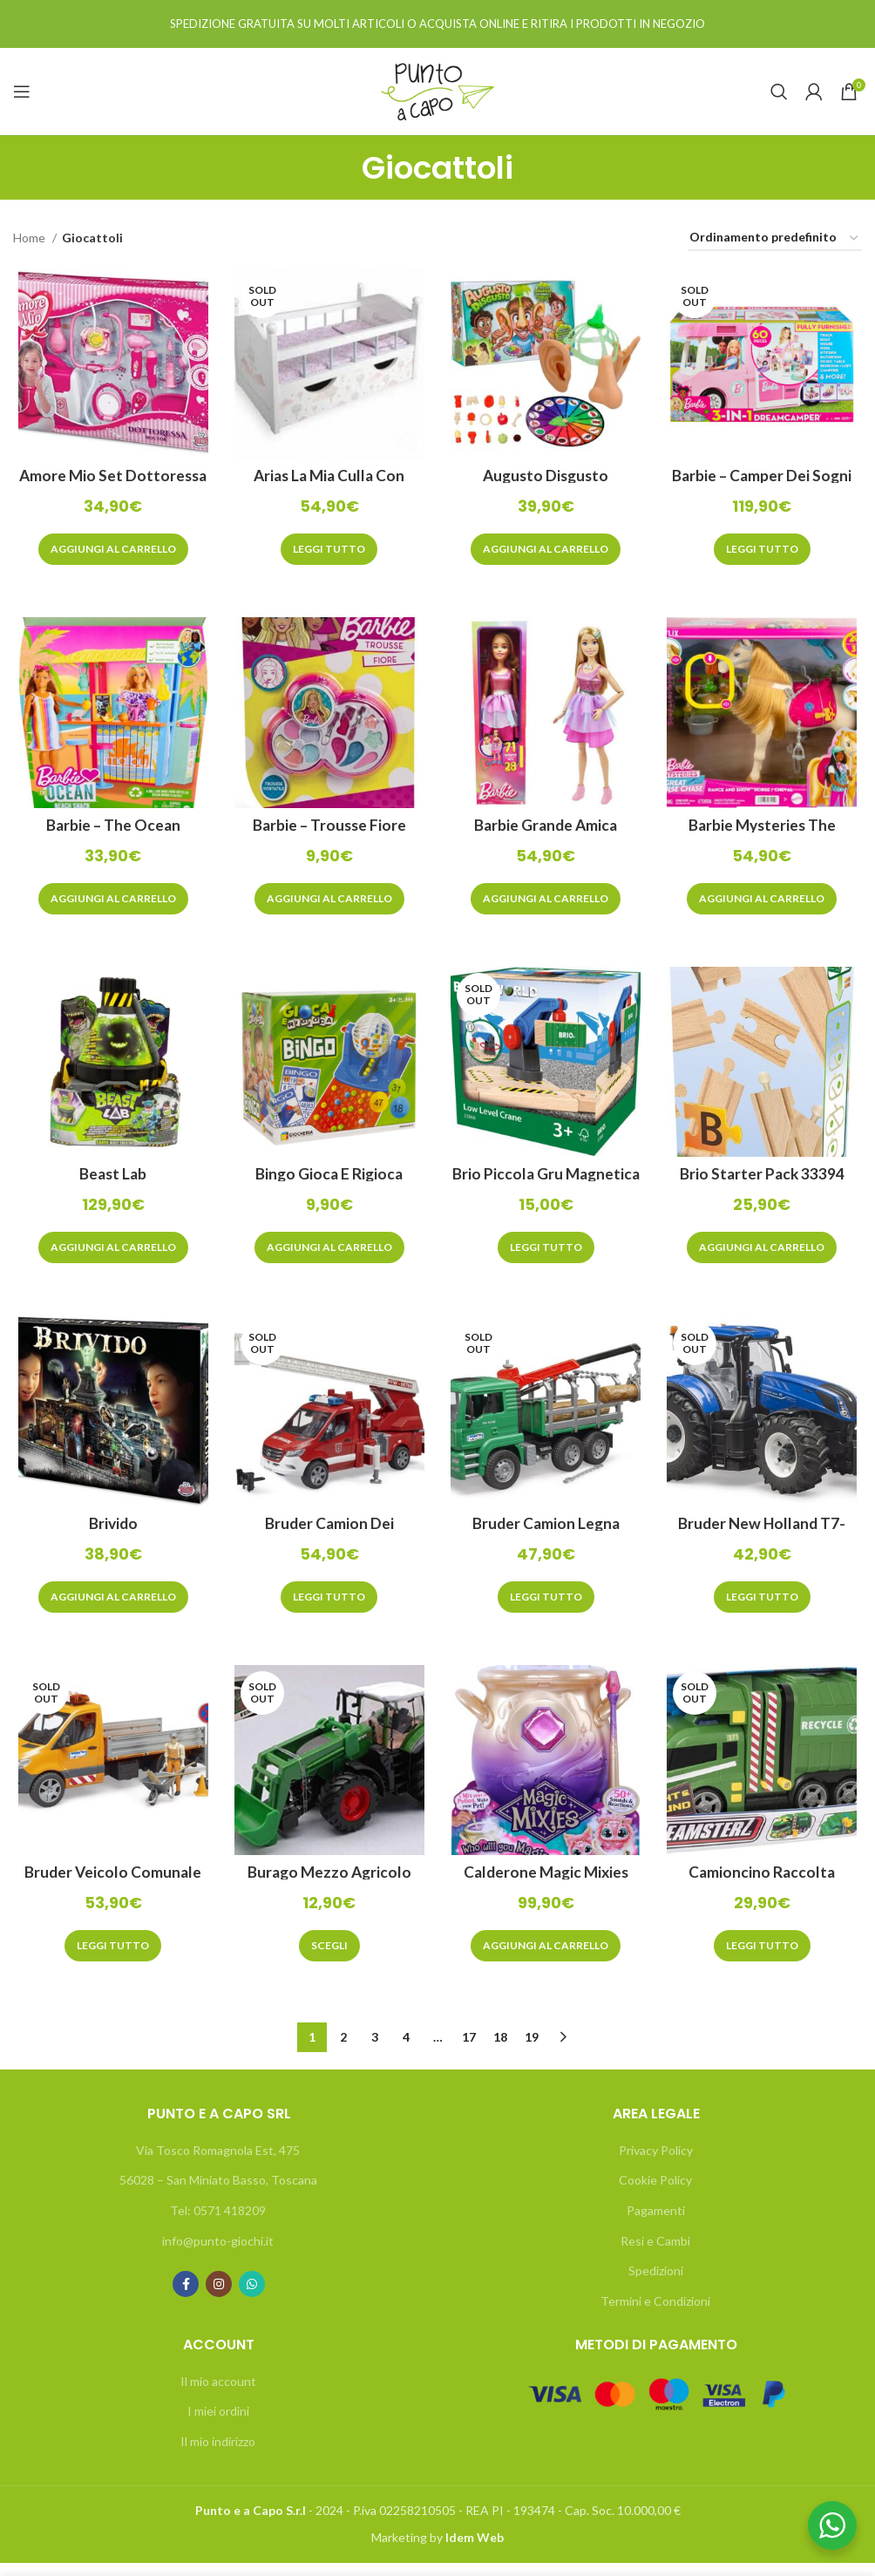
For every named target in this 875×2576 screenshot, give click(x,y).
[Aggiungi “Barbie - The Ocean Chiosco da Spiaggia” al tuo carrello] (110, 904)
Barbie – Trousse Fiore (328, 829)
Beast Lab (110, 1181)
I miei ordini (218, 2423)
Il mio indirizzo (217, 2453)
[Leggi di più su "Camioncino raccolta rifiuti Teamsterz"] (765, 1958)
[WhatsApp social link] (252, 2297)
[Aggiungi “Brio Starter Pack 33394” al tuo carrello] (766, 1255)
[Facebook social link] (186, 2297)
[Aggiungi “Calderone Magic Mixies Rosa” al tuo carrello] (547, 1958)
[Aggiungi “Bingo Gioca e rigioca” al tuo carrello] (329, 1255)
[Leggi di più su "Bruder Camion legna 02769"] (547, 1607)
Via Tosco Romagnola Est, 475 (218, 2162)
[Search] (779, 91)
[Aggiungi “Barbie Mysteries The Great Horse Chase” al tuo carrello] (766, 904)
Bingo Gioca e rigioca (328, 1181)
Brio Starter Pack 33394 (766, 1181)
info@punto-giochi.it (218, 2253)
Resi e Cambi (655, 2253)
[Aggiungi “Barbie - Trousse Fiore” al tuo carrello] (329, 904)
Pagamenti (656, 2223)
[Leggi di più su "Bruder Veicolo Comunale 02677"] (109, 1958)
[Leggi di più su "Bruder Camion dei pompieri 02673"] (328, 1607)
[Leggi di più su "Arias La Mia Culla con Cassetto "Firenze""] (328, 552)
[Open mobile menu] (21, 91)
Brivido (110, 1532)
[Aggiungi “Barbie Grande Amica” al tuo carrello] (547, 904)
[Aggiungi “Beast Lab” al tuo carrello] (110, 1255)
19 (532, 2049)
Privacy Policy (656, 2162)
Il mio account (218, 2393)
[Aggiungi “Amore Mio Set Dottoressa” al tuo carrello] (110, 552)
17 (469, 2049)
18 (500, 2049)
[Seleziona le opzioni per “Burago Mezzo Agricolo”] (328, 1958)
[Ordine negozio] (775, 238)
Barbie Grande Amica (547, 829)
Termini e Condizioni (655, 2313)
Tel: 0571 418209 (218, 2223)
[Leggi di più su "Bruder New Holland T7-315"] (765, 1607)
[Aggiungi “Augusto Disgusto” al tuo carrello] (547, 552)
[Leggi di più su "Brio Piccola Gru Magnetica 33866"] (547, 1255)
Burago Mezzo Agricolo (328, 1884)
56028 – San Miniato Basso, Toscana (218, 2192)
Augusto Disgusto (547, 477)
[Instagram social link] (219, 2297)
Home (30, 237)
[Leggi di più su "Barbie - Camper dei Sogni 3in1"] (765, 552)
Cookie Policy (655, 2192)
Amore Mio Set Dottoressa (110, 477)
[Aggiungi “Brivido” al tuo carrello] (110, 1607)
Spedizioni (655, 2283)
